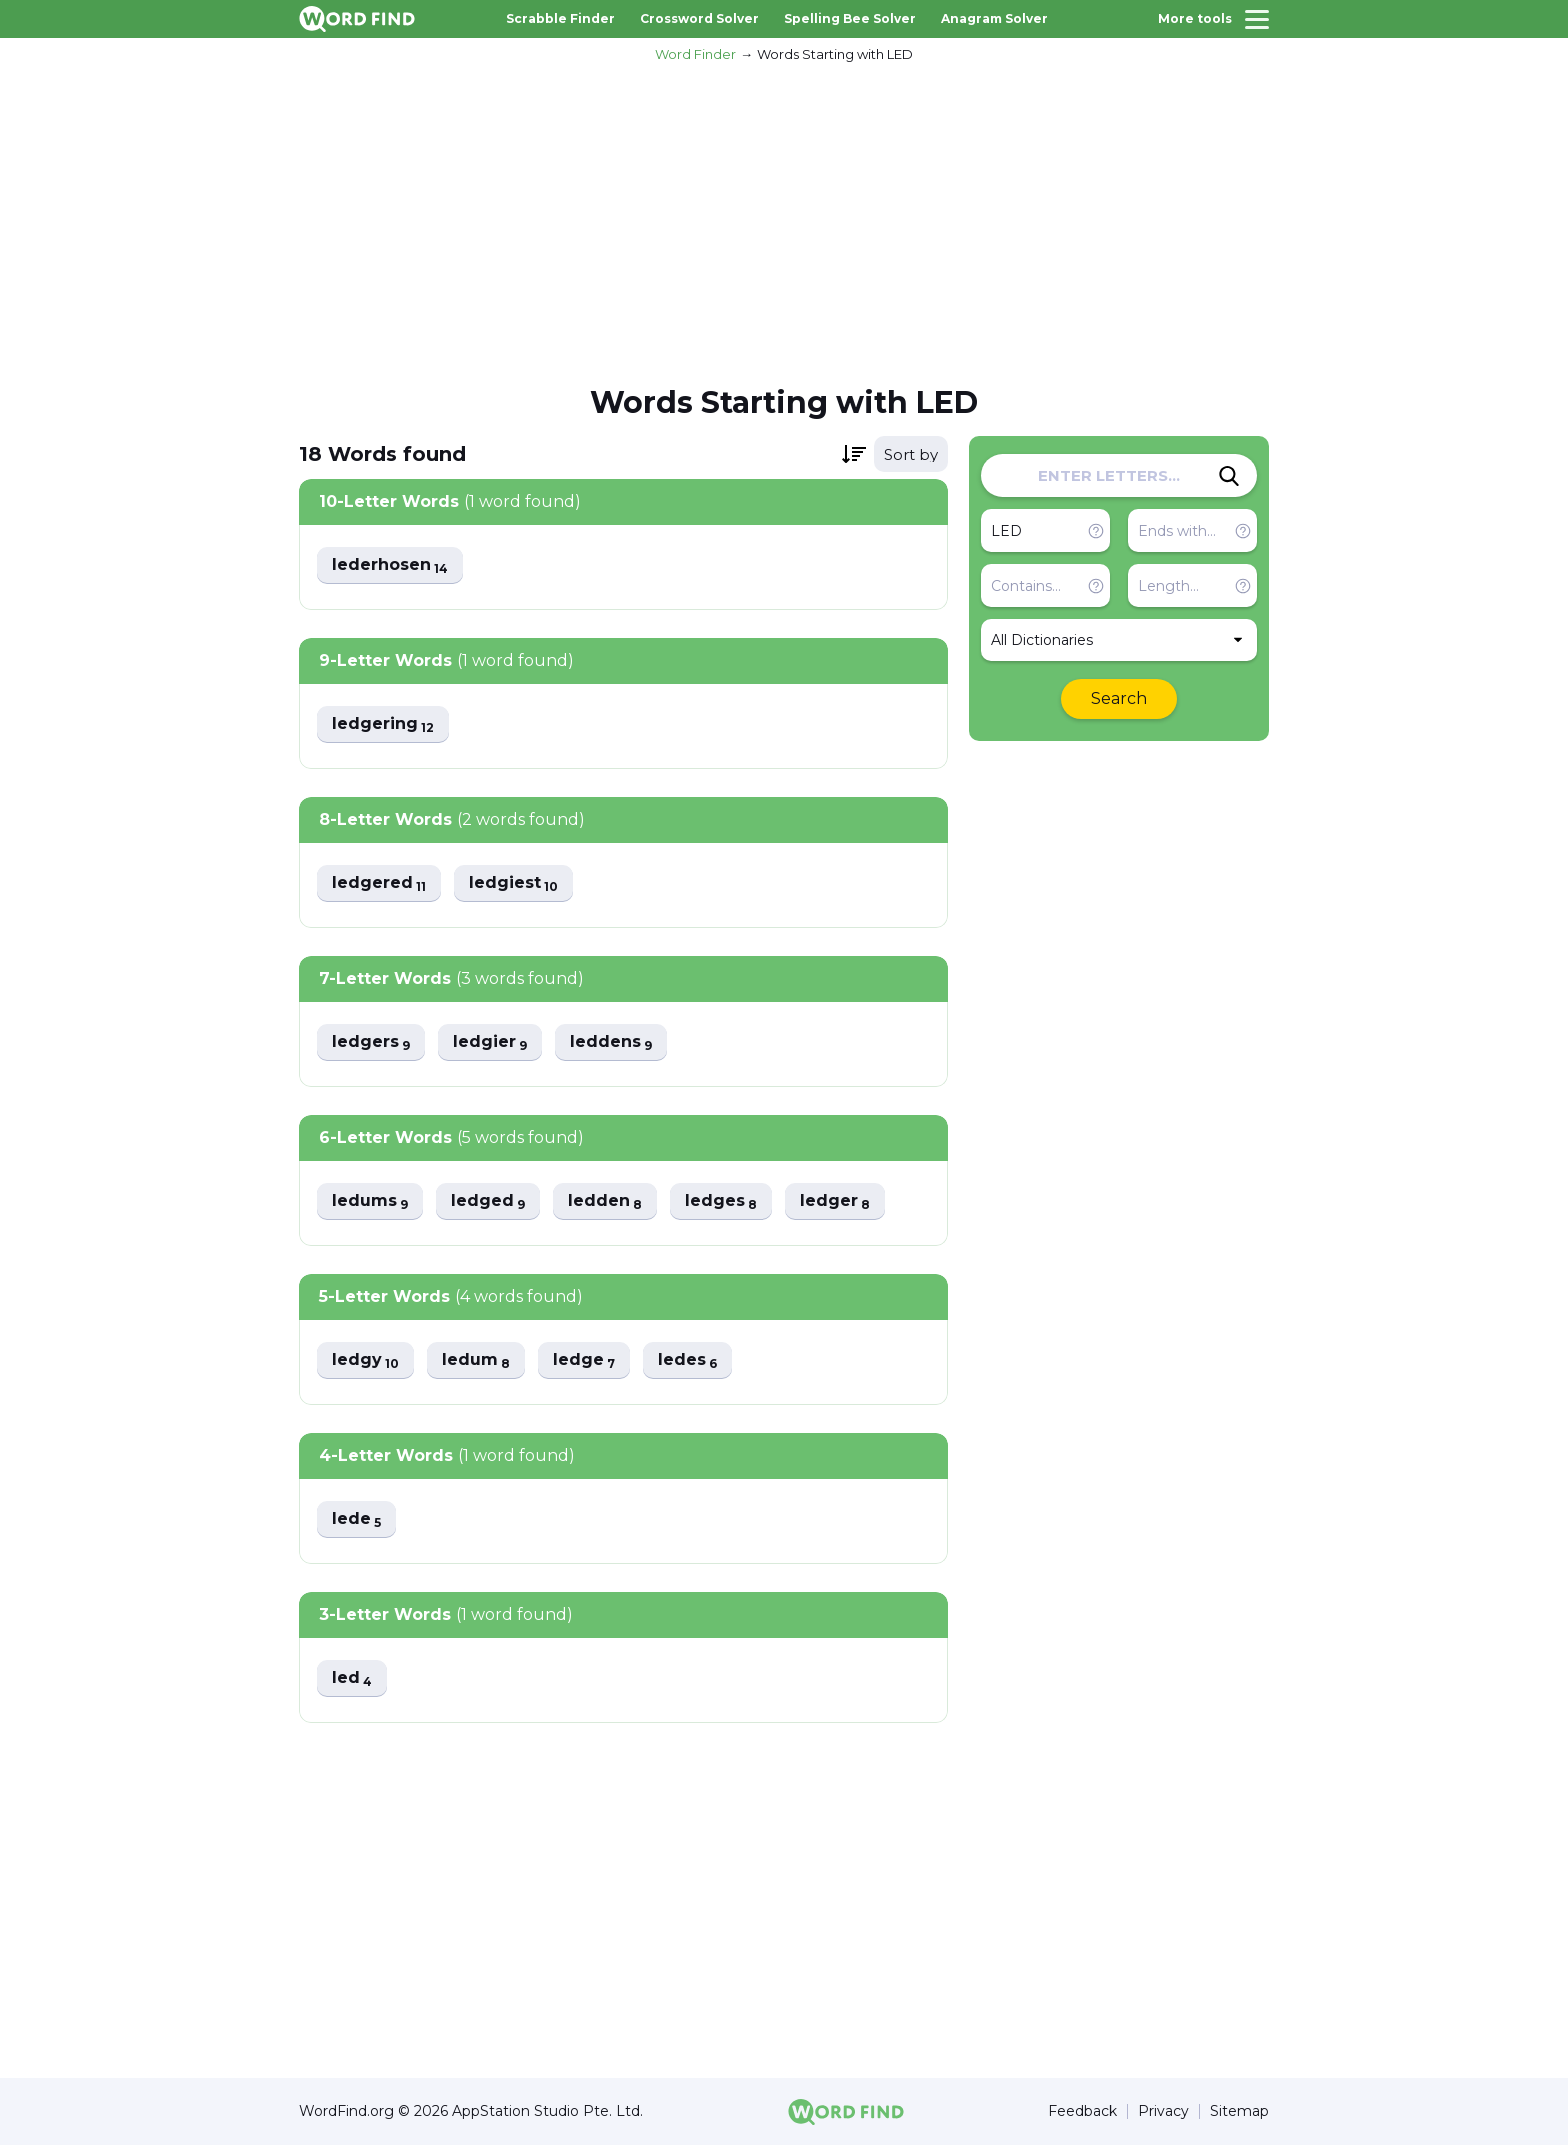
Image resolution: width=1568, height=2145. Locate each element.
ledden (605, 1201)
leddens (611, 1042)
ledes (687, 1360)
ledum (476, 1360)
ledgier (490, 1042)
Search (1119, 698)
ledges (721, 1201)
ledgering (383, 724)
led (352, 1678)
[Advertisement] (784, 221)
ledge (584, 1360)
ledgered (379, 883)
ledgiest (513, 883)
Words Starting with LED (835, 54)
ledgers (371, 1042)
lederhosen (390, 565)
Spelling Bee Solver (850, 18)
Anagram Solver (994, 18)
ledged (488, 1201)
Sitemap (1239, 2111)
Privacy (1163, 2111)
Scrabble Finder (560, 18)
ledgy (365, 1360)
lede (356, 1519)
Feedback (1082, 2111)
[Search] (1229, 476)
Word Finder (695, 54)
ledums (370, 1201)
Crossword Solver (699, 18)
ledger (835, 1201)
